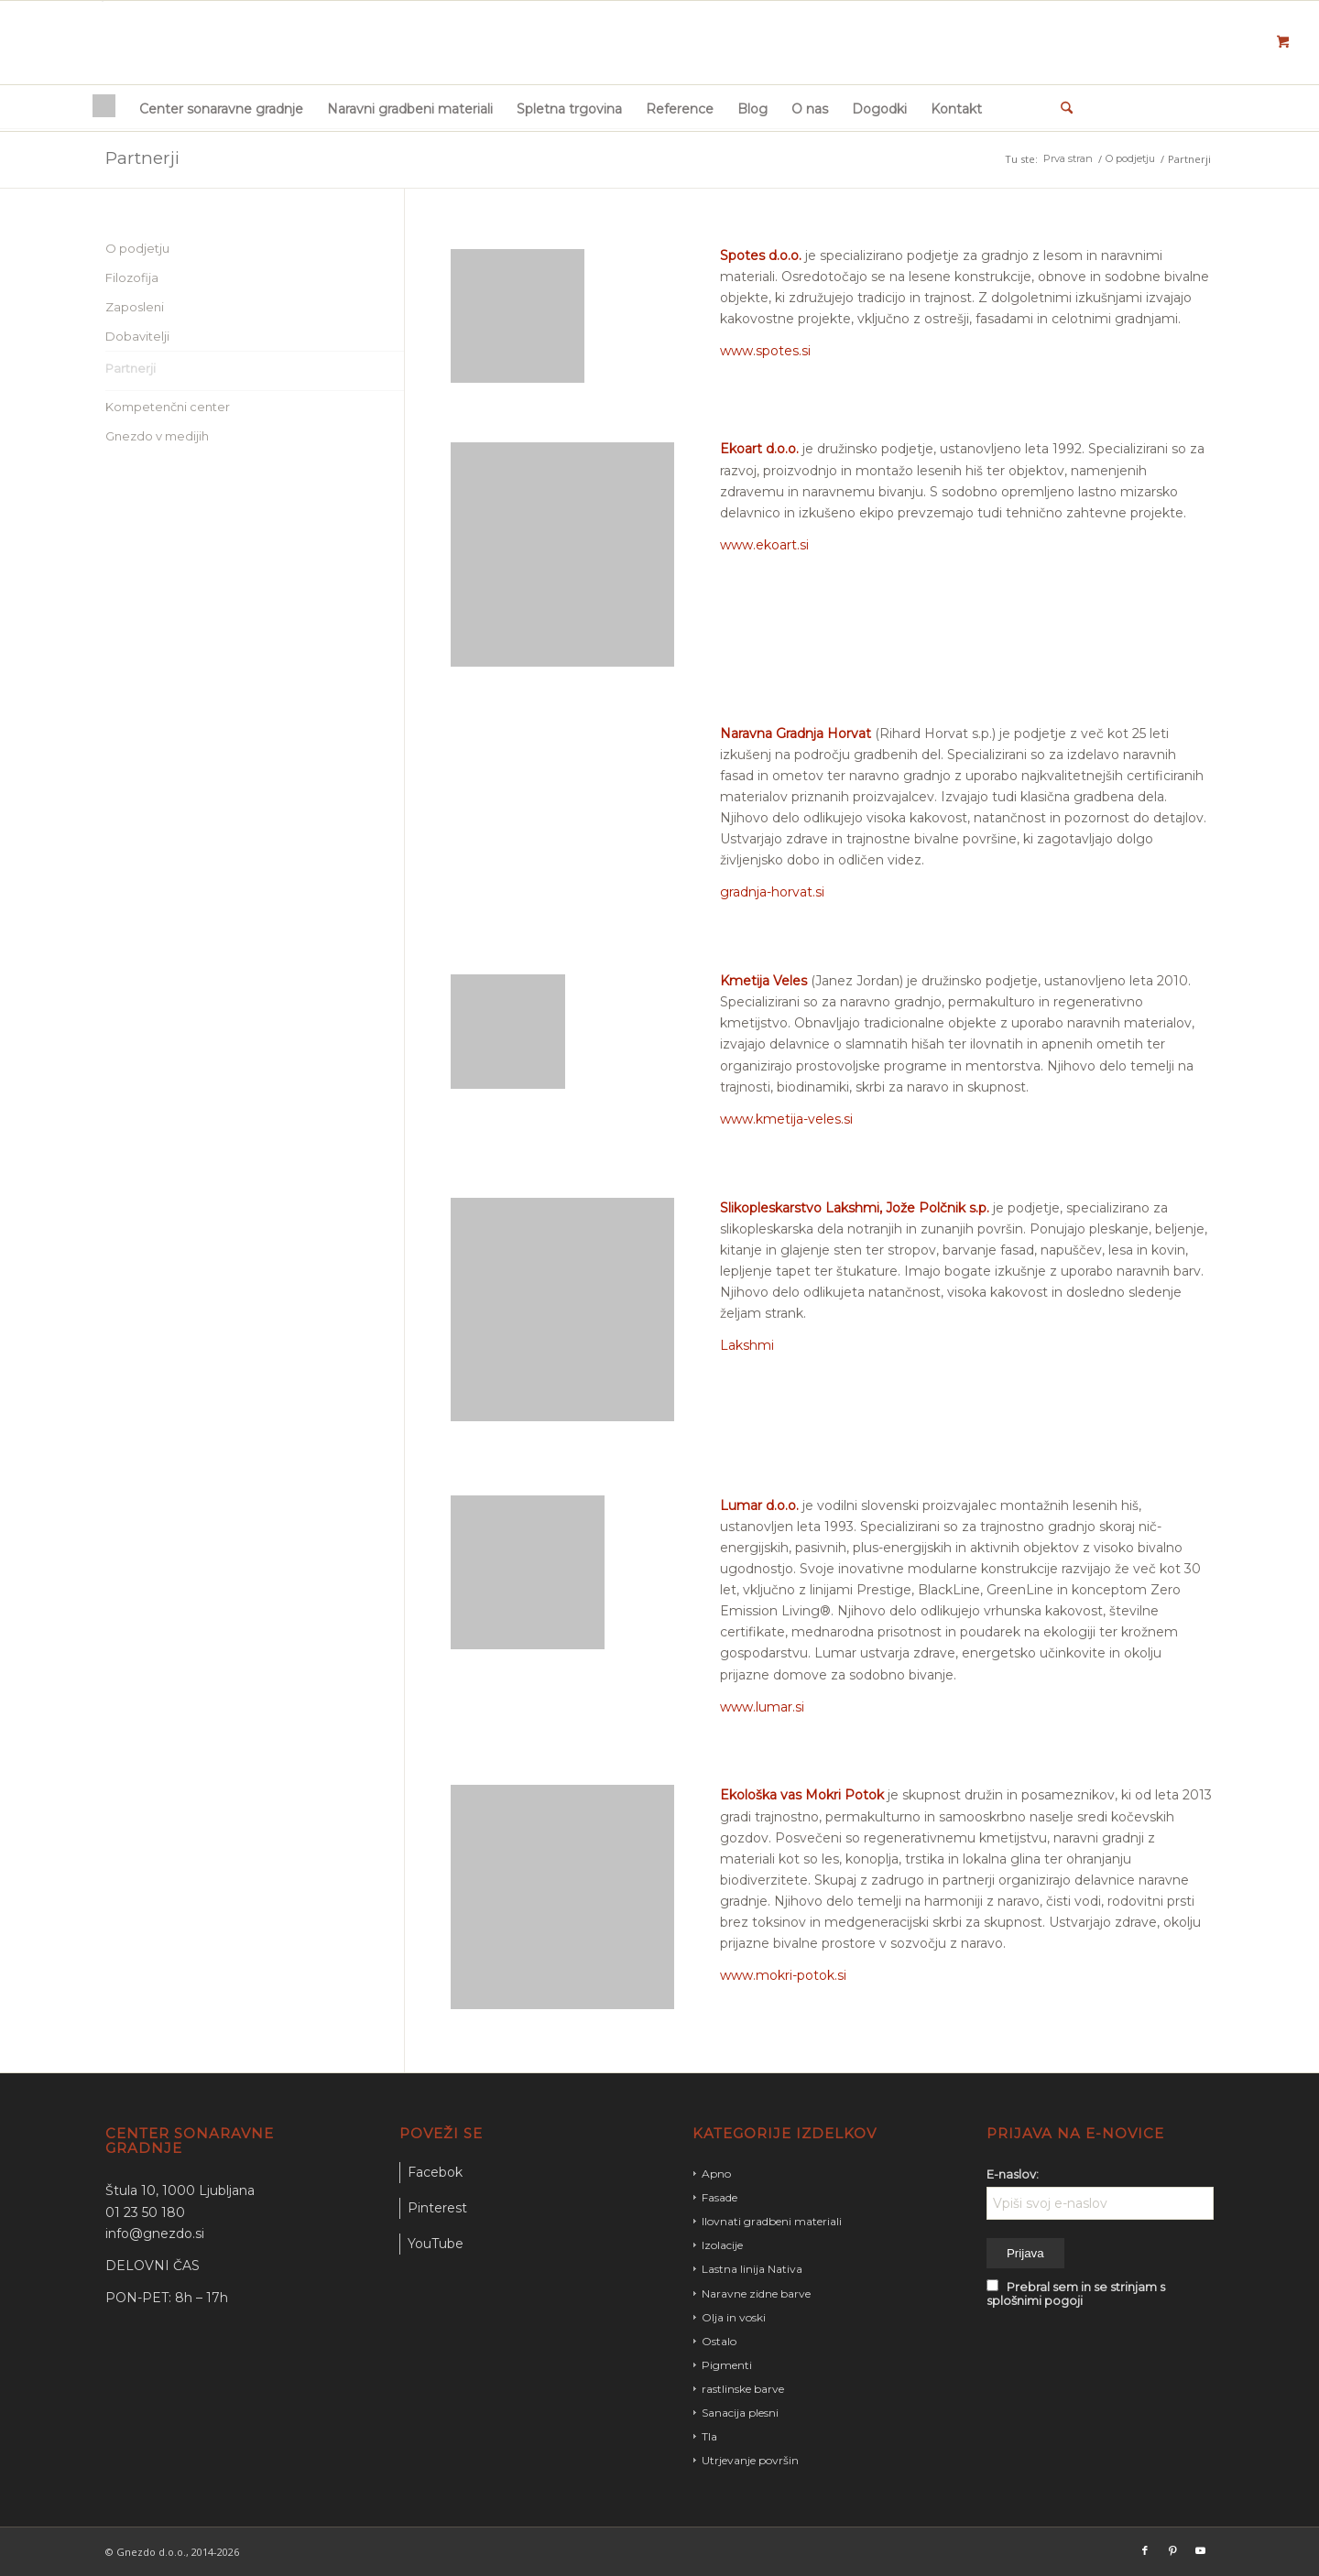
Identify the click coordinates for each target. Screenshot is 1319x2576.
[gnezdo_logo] (102, 41)
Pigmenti (727, 2365)
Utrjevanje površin (750, 2460)
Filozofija (131, 277)
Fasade (719, 2197)
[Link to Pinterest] (1172, 2550)
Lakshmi (747, 1345)
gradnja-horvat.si (772, 892)
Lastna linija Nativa (752, 2269)
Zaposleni (134, 306)
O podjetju (137, 248)
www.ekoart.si (764, 545)
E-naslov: (1013, 2174)
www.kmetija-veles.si (786, 1119)
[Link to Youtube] (1200, 2550)
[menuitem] (104, 108)
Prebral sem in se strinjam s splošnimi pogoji (1076, 2294)
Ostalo (719, 2341)
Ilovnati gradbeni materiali (772, 2221)
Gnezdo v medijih (157, 436)
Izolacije (722, 2245)
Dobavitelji (137, 336)
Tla (709, 2436)
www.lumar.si (762, 1707)
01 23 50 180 (145, 2212)
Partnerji (142, 157)
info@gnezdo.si (154, 2233)
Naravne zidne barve (756, 2293)
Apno (716, 2173)
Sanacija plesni (740, 2412)
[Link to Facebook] (1145, 2550)
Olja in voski (734, 2317)
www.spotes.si (765, 350)
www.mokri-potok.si (783, 1975)
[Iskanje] (1061, 108)
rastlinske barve (743, 2389)
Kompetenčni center (167, 406)
